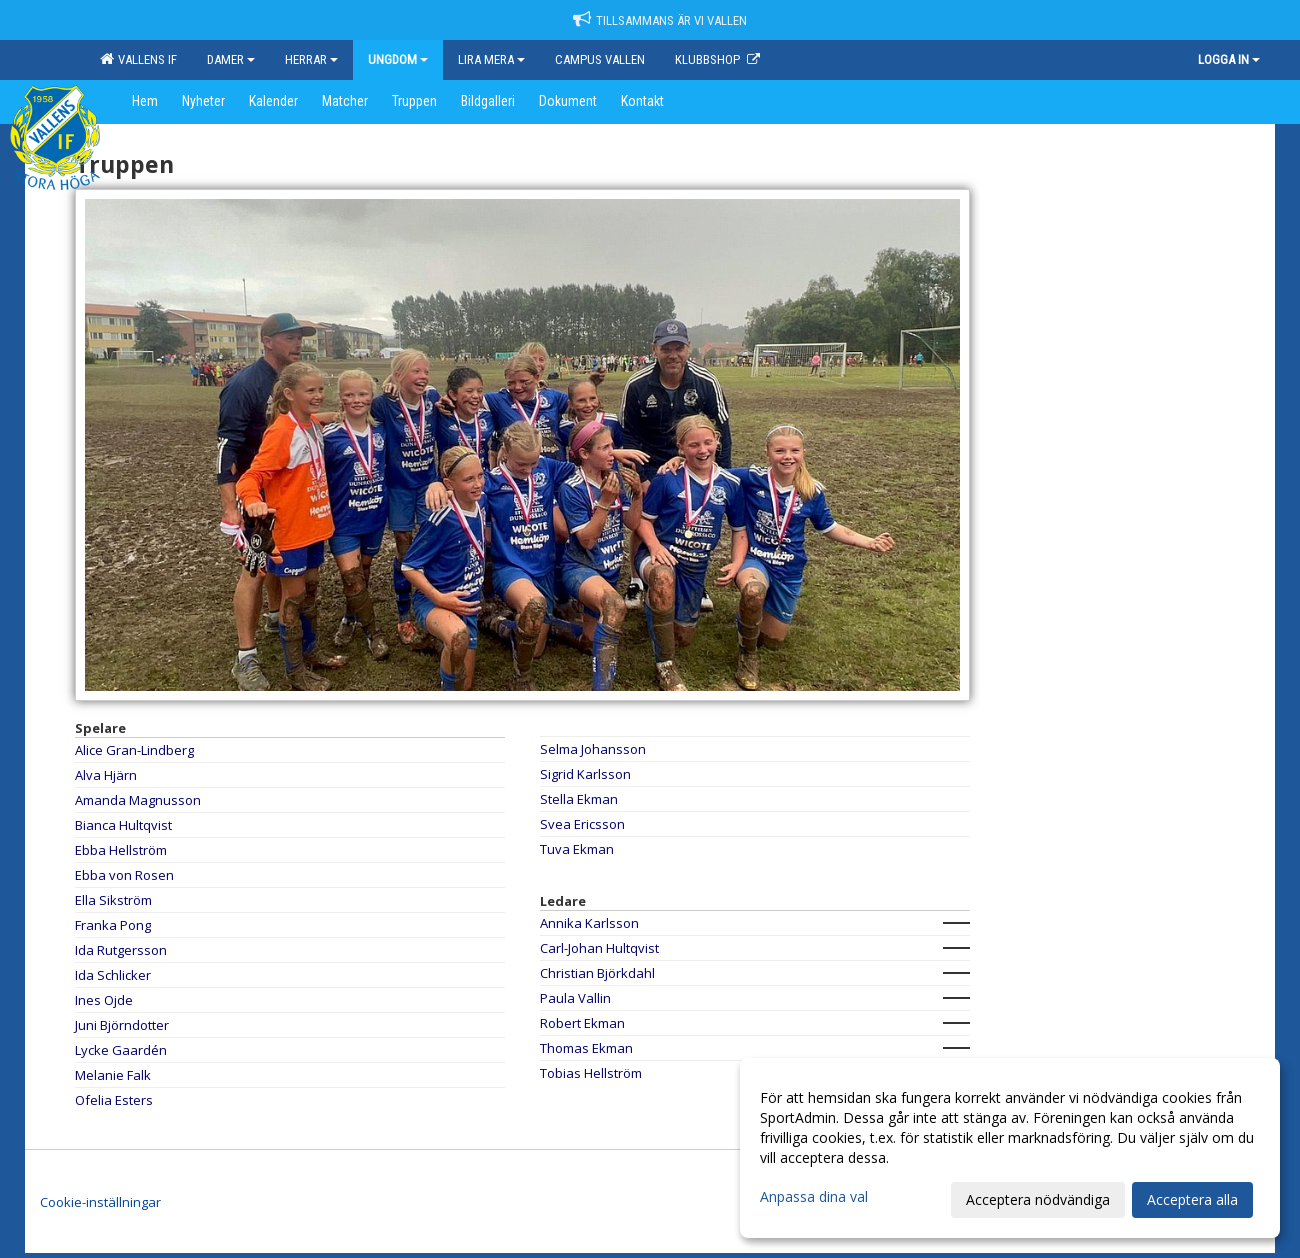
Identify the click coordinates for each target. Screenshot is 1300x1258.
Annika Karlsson (589, 923)
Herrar (311, 59)
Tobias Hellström (591, 1073)
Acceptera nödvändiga (1038, 1199)
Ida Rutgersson (121, 950)
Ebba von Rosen (124, 875)
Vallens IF (138, 59)
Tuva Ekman (577, 849)
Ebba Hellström (121, 850)
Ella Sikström (113, 900)
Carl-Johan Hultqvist (599, 948)
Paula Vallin (575, 998)
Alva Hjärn (106, 775)
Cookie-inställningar (100, 1202)
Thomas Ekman (586, 1048)
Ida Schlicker (113, 975)
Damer (231, 59)
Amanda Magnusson (138, 800)
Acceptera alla (1192, 1199)
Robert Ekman (582, 1023)
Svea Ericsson (582, 824)
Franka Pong (113, 925)
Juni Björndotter (122, 1025)
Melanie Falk (113, 1075)
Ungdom (398, 59)
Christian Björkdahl (597, 973)
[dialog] (1010, 1148)
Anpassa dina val (814, 1197)
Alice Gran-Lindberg (134, 750)
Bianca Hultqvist (123, 825)
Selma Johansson (593, 749)
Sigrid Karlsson (585, 774)
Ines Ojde (104, 1000)
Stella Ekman (579, 799)
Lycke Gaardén (121, 1050)
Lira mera (491, 59)
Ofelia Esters (114, 1100)
